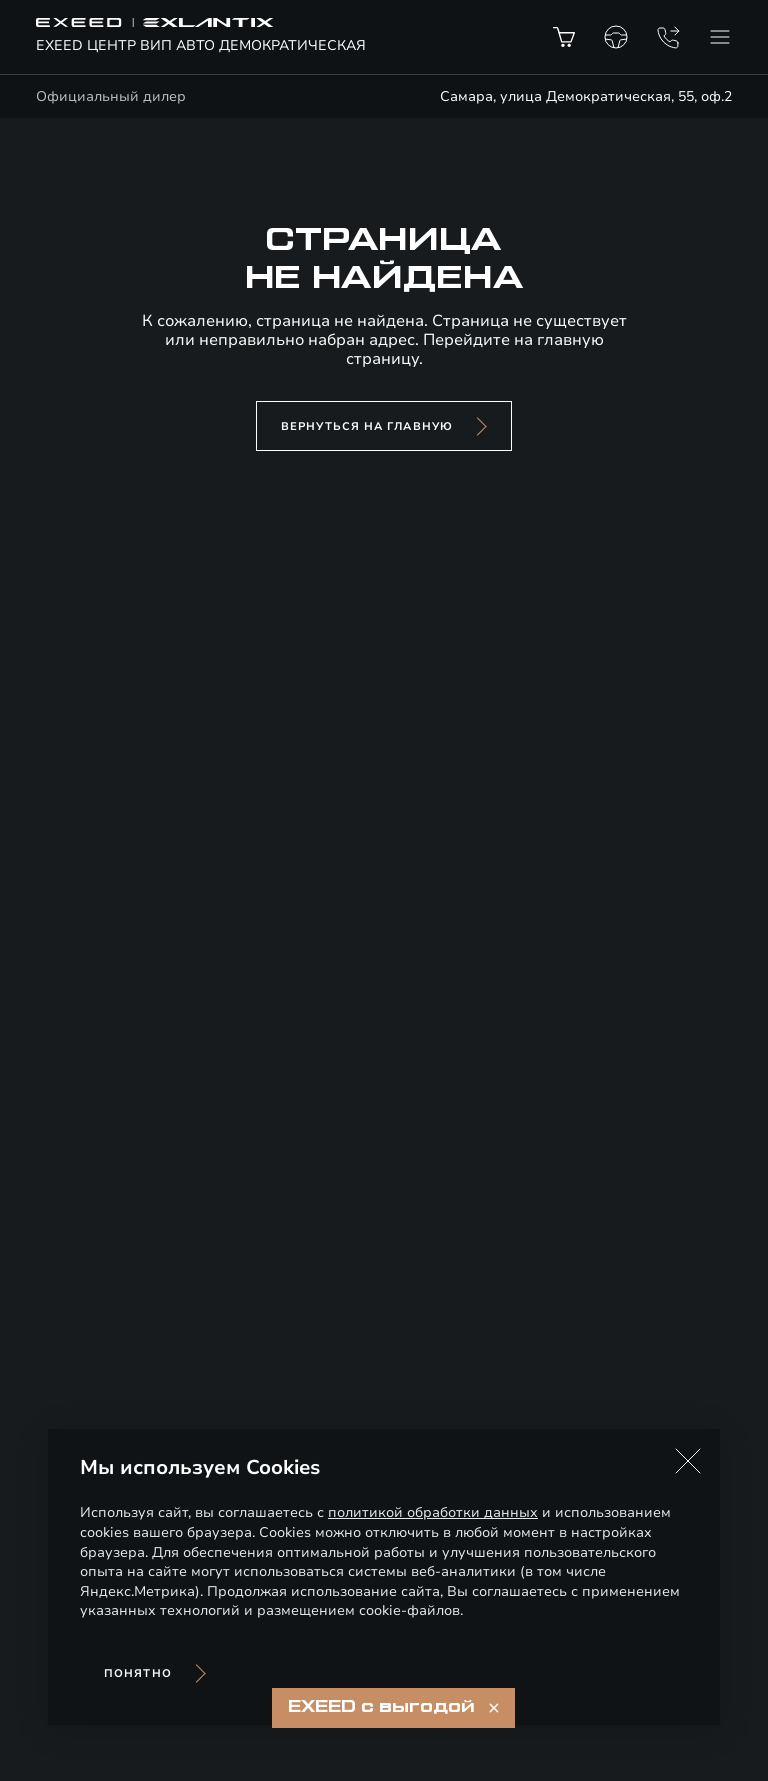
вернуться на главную (367, 426)
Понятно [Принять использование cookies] (138, 1673)
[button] (688, 1461)
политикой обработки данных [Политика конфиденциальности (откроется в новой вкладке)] (433, 1512)
